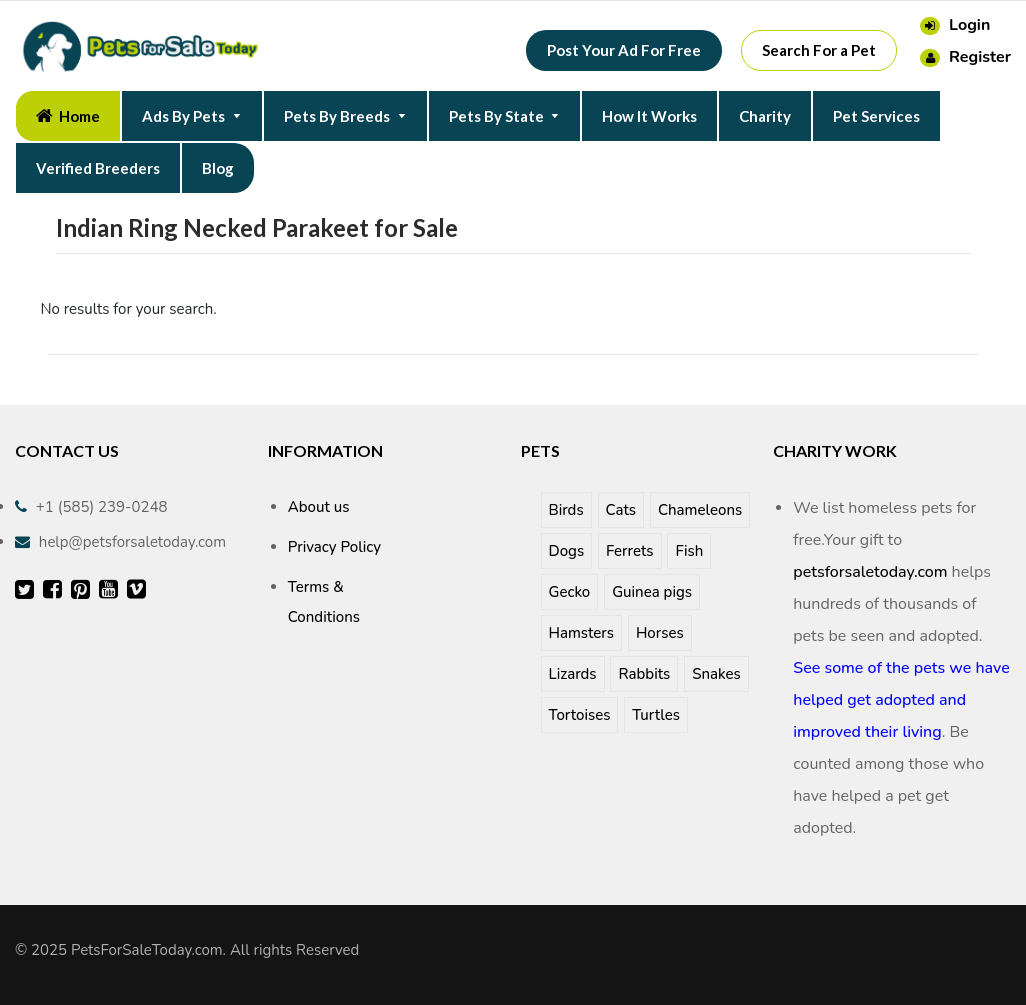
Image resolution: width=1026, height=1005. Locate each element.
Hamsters (582, 633)
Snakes (716, 674)
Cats (621, 510)
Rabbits (644, 674)
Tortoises (580, 715)
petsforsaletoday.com (870, 572)
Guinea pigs (652, 592)
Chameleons (700, 510)
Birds (566, 510)
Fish (689, 551)
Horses (660, 633)
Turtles (656, 715)
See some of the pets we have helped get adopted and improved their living (901, 700)
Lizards (573, 674)
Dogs (567, 551)
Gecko (570, 592)
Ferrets (629, 551)
